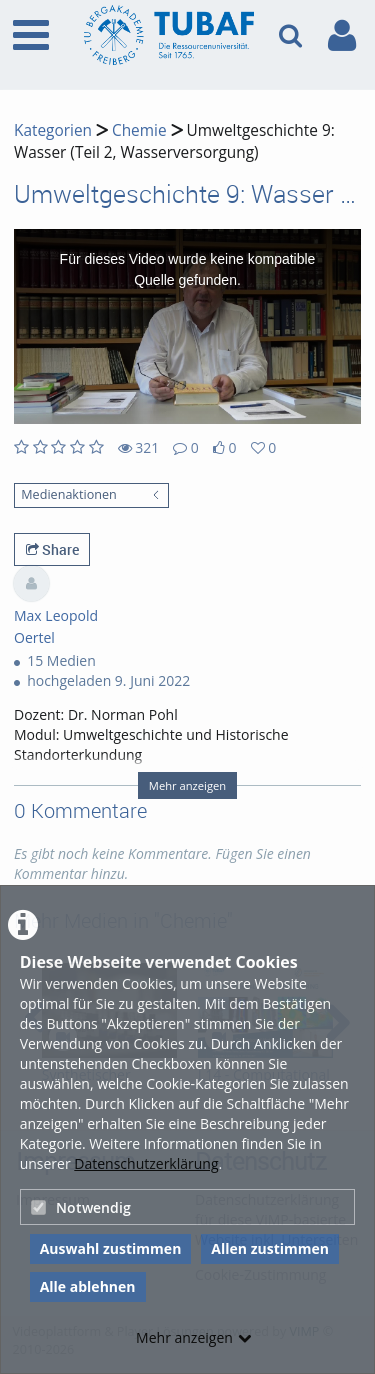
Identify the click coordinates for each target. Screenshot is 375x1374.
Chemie (139, 130)
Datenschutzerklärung (146, 1163)
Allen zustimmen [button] (270, 1248)
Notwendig (81, 1207)
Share (52, 549)
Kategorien (53, 130)
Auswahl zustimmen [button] (111, 1248)
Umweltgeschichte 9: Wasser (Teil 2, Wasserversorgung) (174, 141)
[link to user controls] (342, 35)
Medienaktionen (68, 494)
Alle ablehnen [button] (88, 1286)
